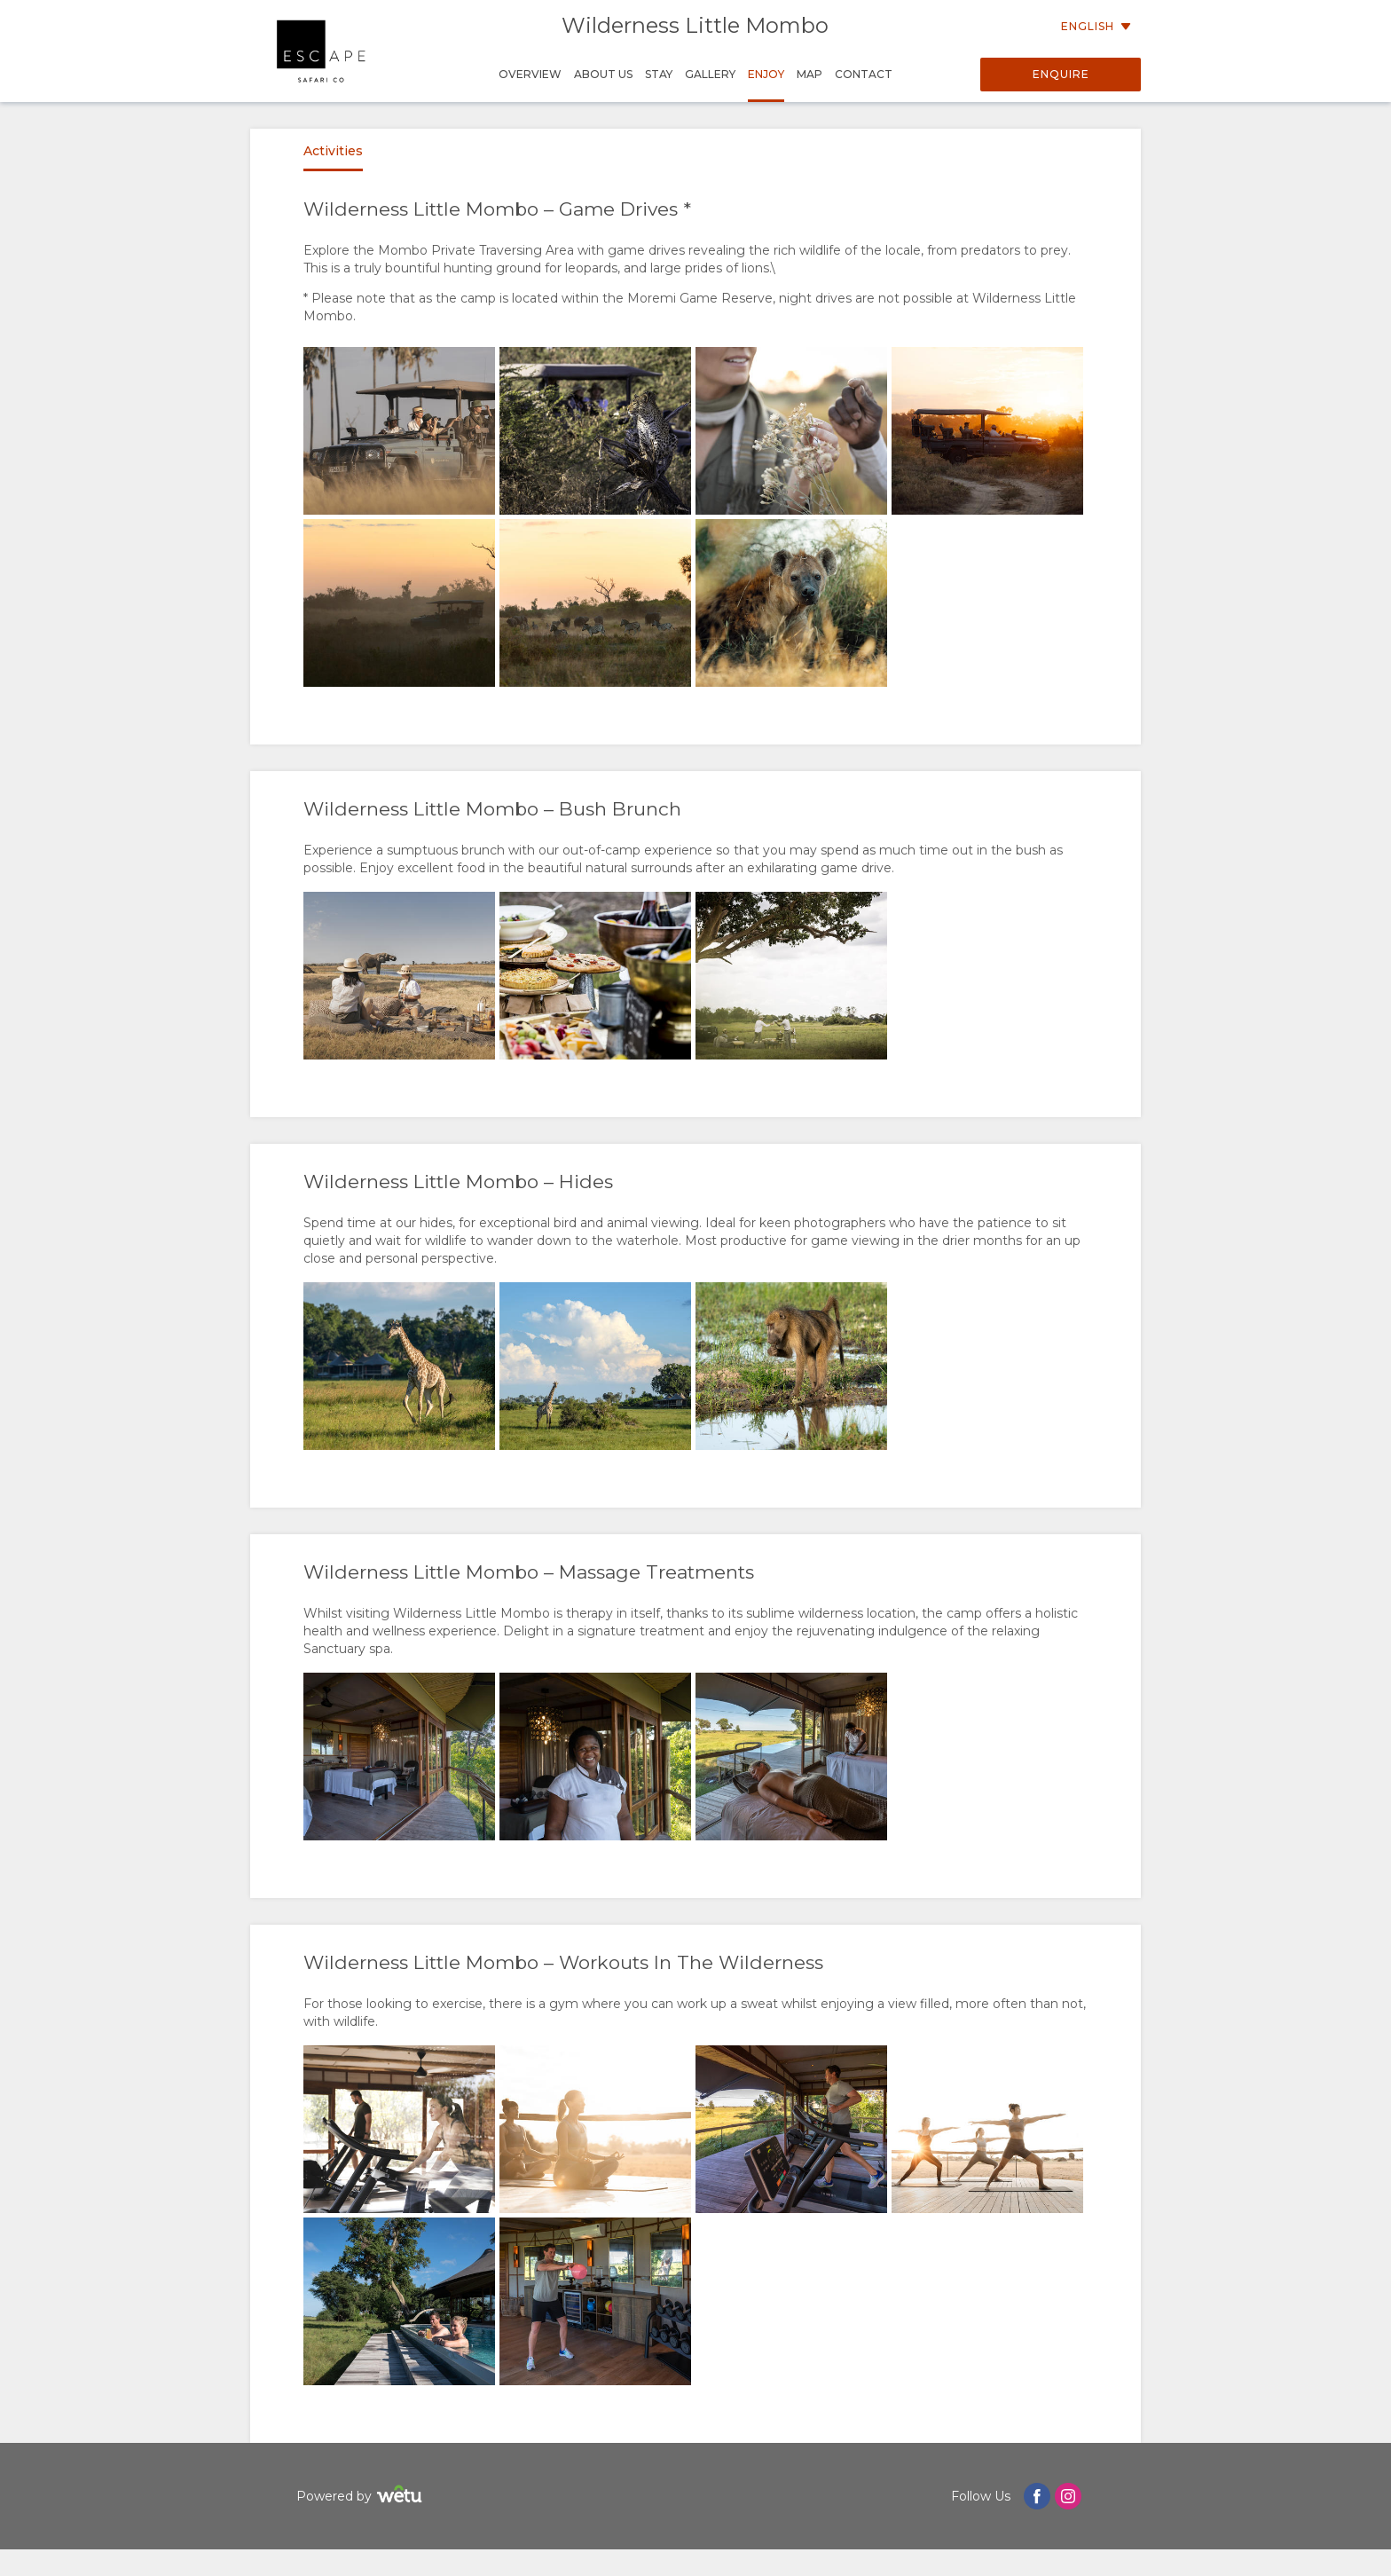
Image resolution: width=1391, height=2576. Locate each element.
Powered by (361, 2496)
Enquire (1061, 74)
